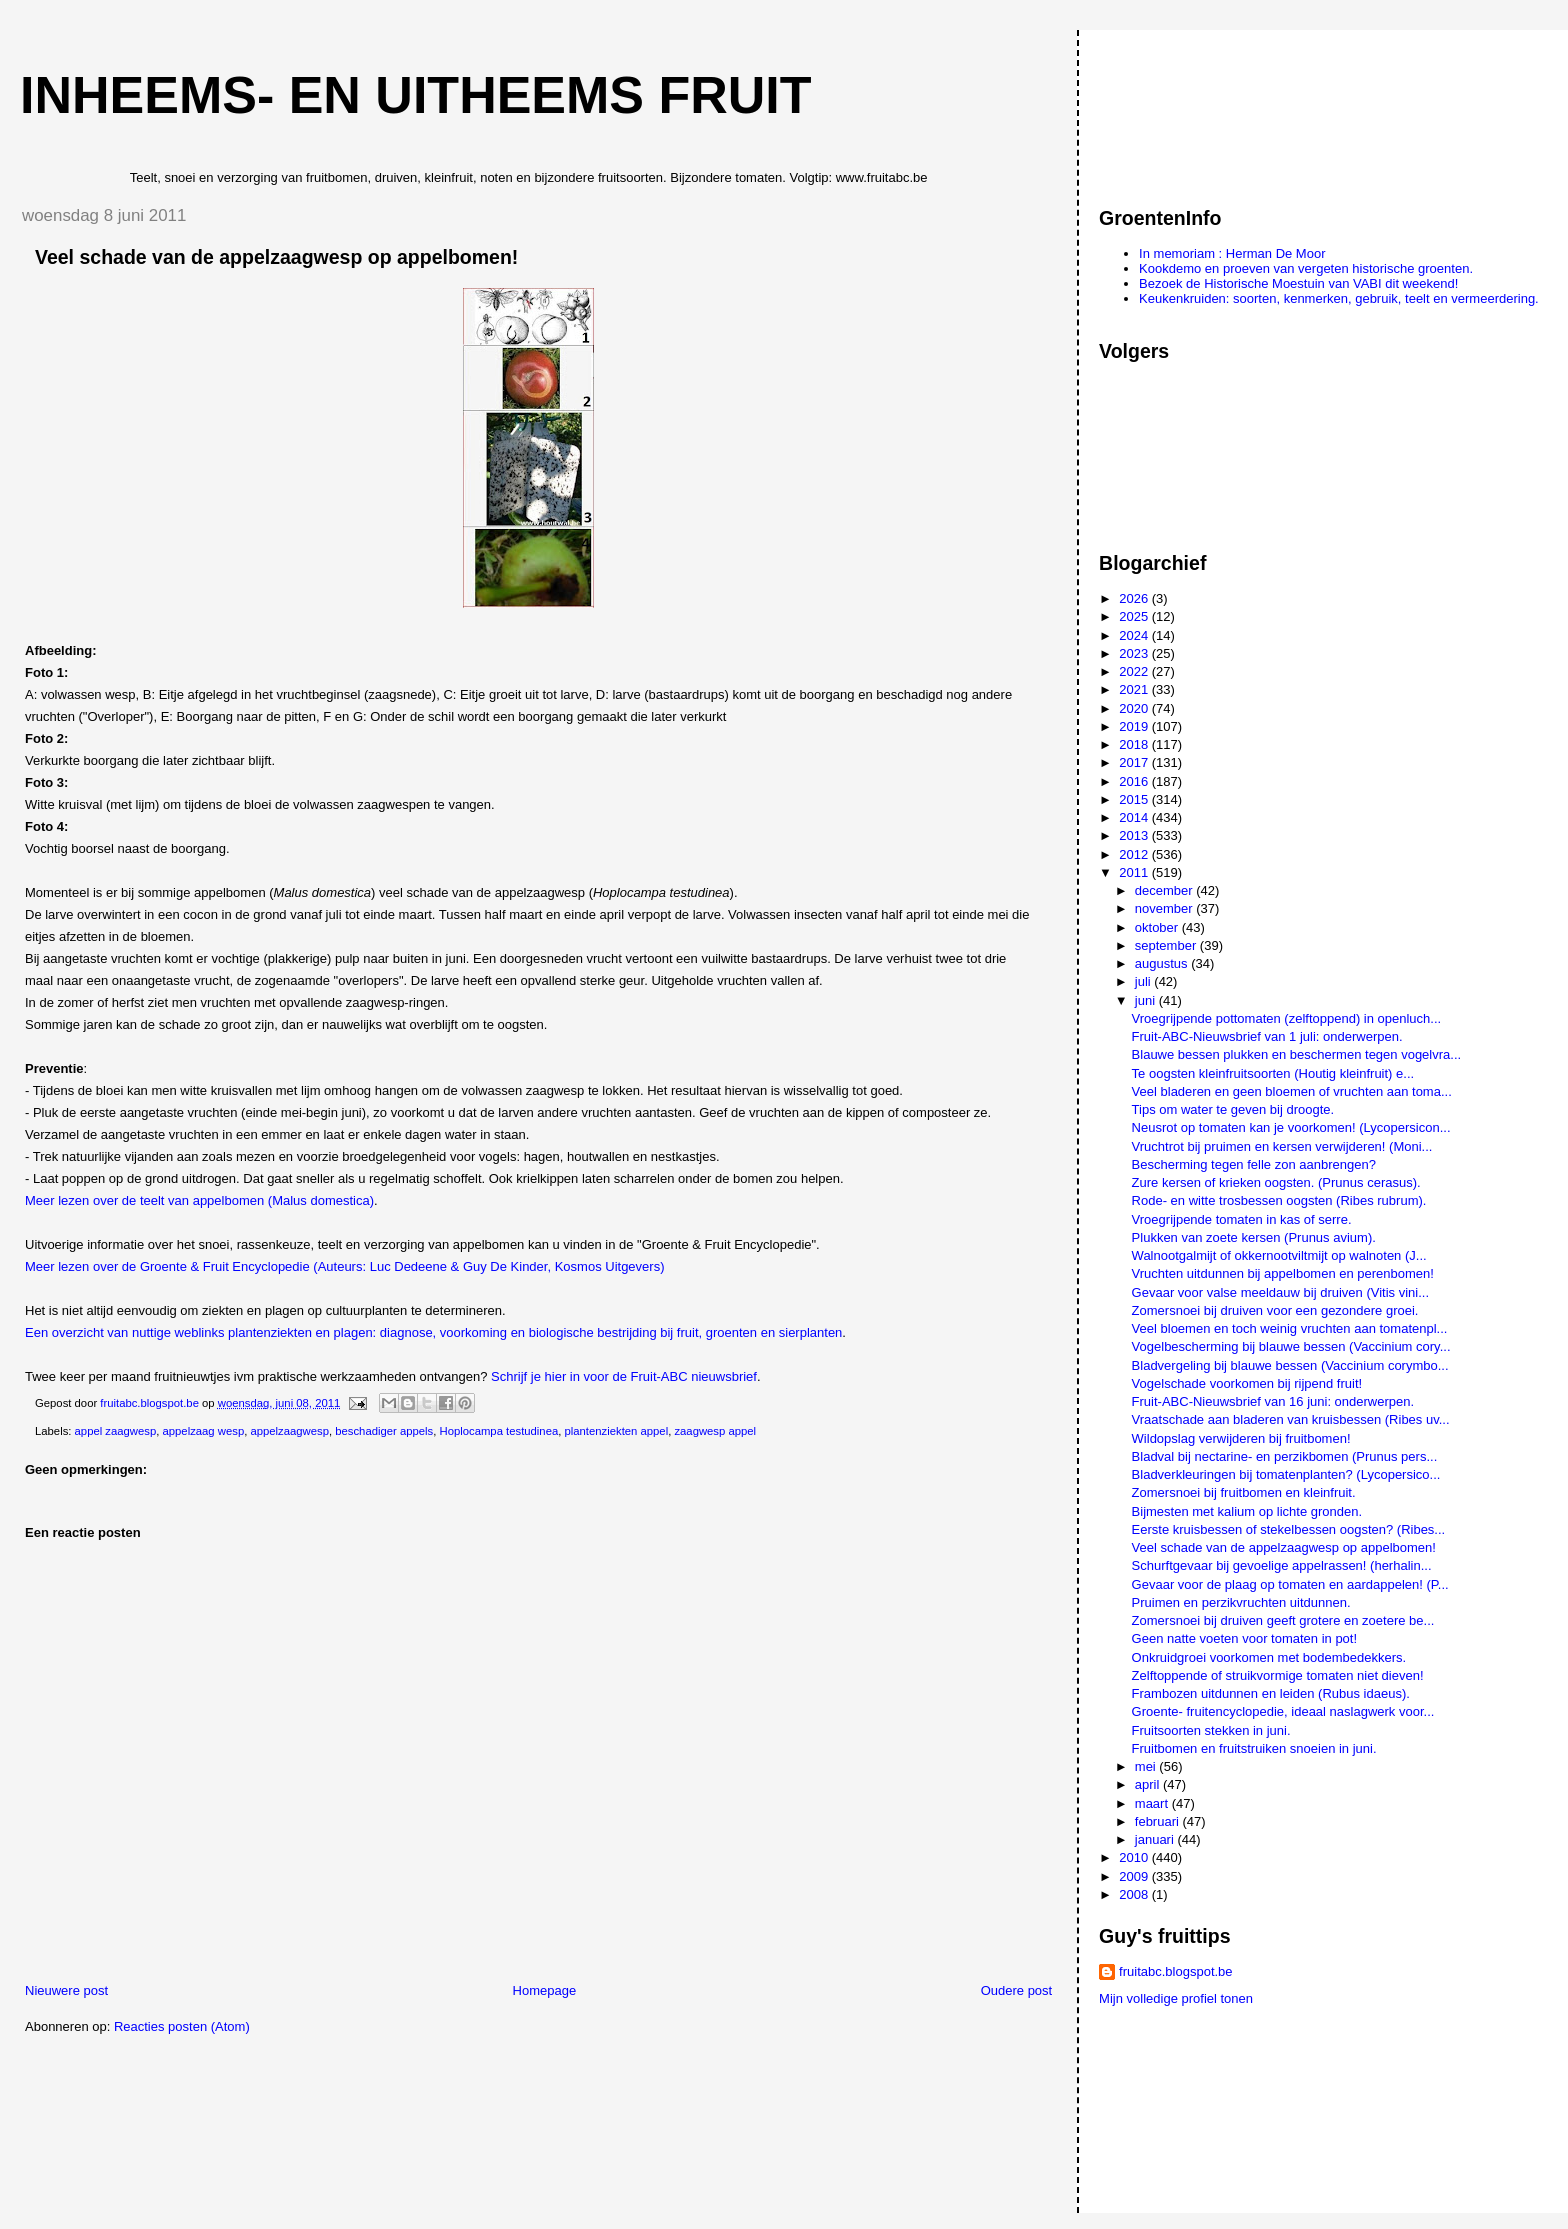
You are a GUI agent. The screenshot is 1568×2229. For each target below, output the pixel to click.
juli (1145, 981)
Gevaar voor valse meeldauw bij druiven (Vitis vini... (1280, 1292)
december (1165, 890)
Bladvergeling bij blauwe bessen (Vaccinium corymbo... (1290, 1365)
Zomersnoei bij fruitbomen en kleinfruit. (1244, 1492)
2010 (1135, 1857)
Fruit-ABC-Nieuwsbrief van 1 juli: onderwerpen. (1267, 1036)
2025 (1135, 616)
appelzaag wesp (204, 1431)
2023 (1135, 653)
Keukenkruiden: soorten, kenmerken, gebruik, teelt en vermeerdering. (1339, 298)
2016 (1135, 781)
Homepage (545, 1990)
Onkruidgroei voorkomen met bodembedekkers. (1269, 1657)
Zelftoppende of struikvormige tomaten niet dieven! (1278, 1675)
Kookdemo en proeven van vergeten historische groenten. (1306, 268)
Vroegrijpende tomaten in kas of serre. (1242, 1219)
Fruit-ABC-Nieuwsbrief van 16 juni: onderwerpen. (1273, 1401)
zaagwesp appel (715, 1431)
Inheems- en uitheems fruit (416, 95)
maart (1153, 1803)
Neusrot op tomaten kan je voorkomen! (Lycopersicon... (1291, 1127)
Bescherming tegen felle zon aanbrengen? (1254, 1164)
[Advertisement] (1189, 109)
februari (1159, 1821)
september (1167, 945)
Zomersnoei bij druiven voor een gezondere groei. (1275, 1310)
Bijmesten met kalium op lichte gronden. (1247, 1511)
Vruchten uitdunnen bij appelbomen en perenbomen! (1283, 1273)
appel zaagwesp (116, 1431)
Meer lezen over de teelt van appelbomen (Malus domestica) (199, 1200)
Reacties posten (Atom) (182, 2026)
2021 (1135, 689)
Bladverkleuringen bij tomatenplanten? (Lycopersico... (1286, 1474)
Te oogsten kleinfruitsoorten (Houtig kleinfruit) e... (1273, 1073)
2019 (1135, 726)
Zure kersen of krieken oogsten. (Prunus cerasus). (1276, 1182)
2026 (1135, 598)
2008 (1135, 1894)
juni (1147, 1000)
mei (1147, 1766)
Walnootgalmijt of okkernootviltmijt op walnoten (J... (1279, 1255)
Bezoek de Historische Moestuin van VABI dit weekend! (1298, 283)
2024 (1135, 635)
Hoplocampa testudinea (499, 1431)
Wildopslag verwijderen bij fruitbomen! (1241, 1438)
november (1165, 908)
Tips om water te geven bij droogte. (1233, 1109)
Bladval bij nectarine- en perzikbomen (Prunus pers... (1285, 1456)
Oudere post (1017, 1990)
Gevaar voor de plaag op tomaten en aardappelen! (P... (1290, 1584)
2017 (1135, 762)
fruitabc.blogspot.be (1175, 1971)
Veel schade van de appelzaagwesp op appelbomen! (1284, 1547)
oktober (1158, 927)
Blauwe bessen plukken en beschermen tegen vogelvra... (1297, 1054)
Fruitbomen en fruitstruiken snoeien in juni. (1254, 1748)
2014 (1135, 817)
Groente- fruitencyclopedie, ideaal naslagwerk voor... (1283, 1711)
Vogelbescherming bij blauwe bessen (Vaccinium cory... (1291, 1346)
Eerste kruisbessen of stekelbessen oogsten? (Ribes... (1289, 1529)
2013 (1135, 835)
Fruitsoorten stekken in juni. (1211, 1730)
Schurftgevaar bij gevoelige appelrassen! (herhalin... (1282, 1565)
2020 (1135, 708)
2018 (1135, 744)
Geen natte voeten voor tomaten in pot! (1244, 1638)
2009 (1135, 1876)
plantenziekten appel (617, 1431)
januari (1156, 1839)
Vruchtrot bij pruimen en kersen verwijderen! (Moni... (1282, 1146)
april (1149, 1784)
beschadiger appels (384, 1431)
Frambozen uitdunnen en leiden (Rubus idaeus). (1271, 1693)
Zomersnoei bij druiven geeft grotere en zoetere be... (1283, 1620)
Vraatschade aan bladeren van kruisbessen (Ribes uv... (1291, 1419)
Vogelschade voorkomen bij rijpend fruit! (1247, 1383)
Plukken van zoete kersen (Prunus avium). (1254, 1237)
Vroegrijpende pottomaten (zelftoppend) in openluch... (1287, 1018)
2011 (1135, 872)
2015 (1135, 799)
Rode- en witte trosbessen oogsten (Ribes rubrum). (1279, 1200)
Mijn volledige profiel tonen (1176, 1998)
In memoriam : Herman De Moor (1232, 253)
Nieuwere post (66, 1990)
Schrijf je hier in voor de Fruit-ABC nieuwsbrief (624, 1376)
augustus (1163, 963)
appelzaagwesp (289, 1431)
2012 (1135, 854)
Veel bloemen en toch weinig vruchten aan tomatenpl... (1290, 1328)
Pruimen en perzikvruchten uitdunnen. (1241, 1602)
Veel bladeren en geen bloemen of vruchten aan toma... (1292, 1091)
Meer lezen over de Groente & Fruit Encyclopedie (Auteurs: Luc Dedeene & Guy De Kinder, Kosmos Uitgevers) (344, 1266)
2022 (1135, 671)
